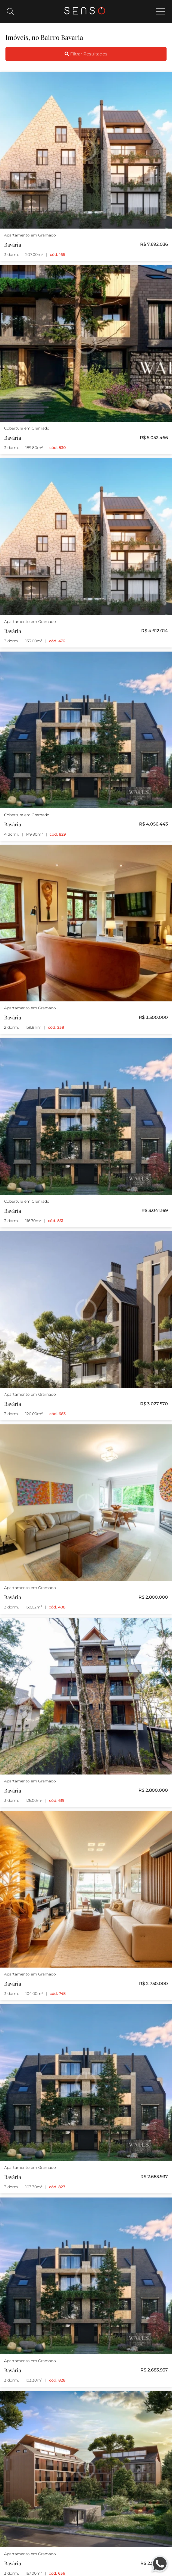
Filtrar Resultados (86, 54)
